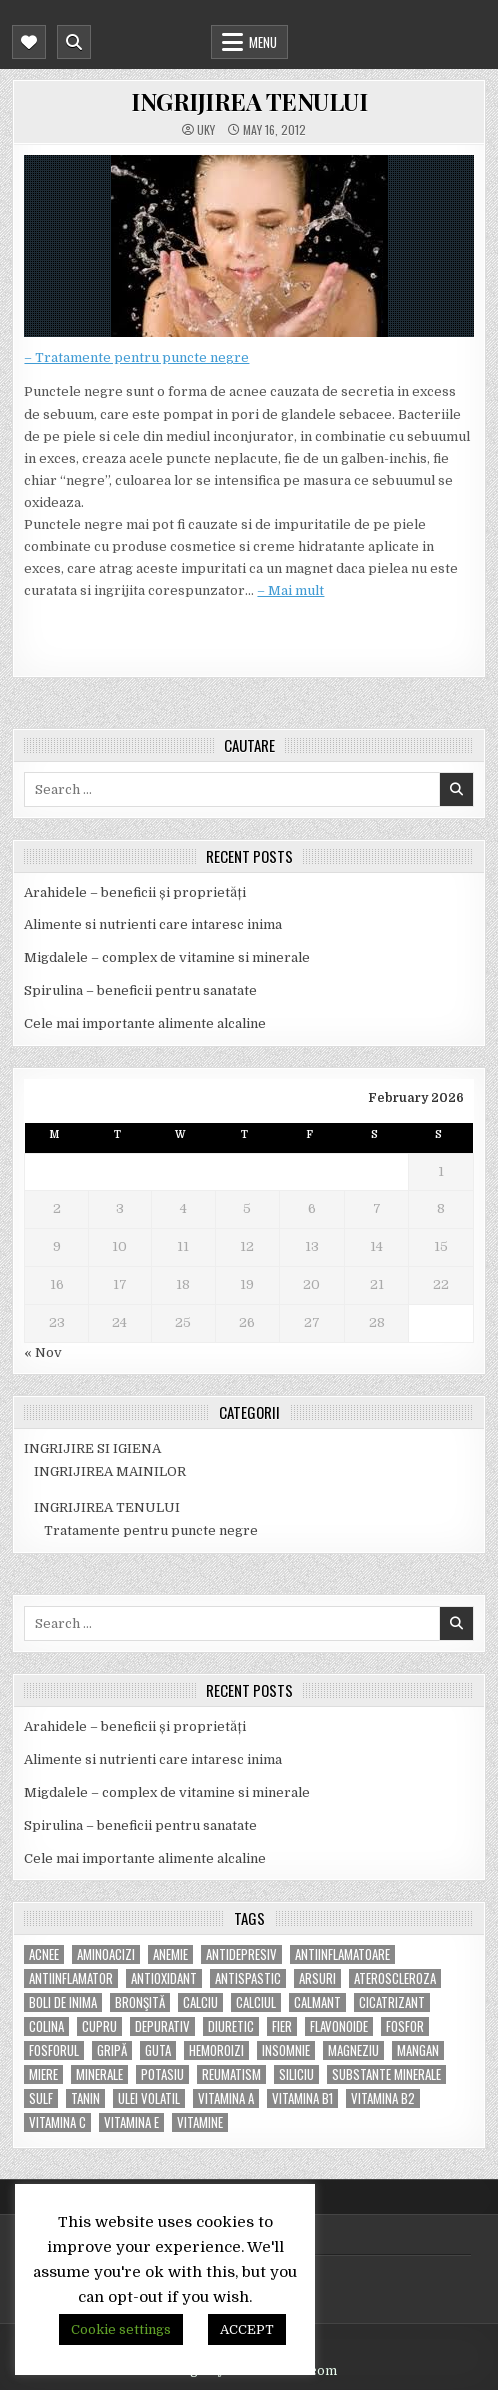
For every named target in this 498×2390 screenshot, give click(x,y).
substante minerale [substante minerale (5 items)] (386, 2074)
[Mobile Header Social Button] (29, 42)
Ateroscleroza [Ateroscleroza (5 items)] (395, 1978)
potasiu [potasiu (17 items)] (162, 2074)
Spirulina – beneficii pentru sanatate (140, 990)
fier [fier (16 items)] (282, 2026)
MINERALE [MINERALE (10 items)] (99, 2074)
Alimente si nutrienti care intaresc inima (153, 924)
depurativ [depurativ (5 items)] (162, 2026)
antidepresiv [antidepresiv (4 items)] (241, 1954)
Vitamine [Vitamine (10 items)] (200, 2122)
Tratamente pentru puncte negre (151, 1530)
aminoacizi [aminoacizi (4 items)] (106, 1954)
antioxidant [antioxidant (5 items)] (164, 1978)
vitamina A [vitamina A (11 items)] (226, 2098)
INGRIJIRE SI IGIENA (92, 1448)
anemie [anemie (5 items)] (170, 1954)
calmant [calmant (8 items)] (317, 2002)
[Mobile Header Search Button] (74, 42)
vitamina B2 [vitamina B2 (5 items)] (383, 2098)
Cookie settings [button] (121, 2329)
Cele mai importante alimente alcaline (145, 1023)
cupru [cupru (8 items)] (99, 2026)
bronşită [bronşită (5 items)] (140, 2002)
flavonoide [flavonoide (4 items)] (339, 2026)
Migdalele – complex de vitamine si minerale (167, 957)
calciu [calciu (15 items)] (200, 2002)
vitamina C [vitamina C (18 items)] (57, 2122)
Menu (263, 42)
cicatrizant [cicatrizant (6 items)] (392, 2002)
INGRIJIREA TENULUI (249, 101)
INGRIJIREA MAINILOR (110, 1471)
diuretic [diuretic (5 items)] (231, 2026)
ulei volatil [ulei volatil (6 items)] (149, 2098)
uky (206, 130)
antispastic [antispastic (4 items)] (248, 1978)
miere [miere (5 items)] (43, 2074)
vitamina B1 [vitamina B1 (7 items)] (302, 2098)
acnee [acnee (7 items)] (44, 1954)
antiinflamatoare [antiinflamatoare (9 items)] (342, 1954)
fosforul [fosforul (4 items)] (54, 2050)
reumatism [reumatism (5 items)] (231, 2074)
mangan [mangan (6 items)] (418, 2050)
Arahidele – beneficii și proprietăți (135, 892)
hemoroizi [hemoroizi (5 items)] (216, 2050)
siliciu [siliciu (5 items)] (296, 2074)
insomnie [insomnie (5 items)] (286, 2050)
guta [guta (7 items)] (158, 2050)
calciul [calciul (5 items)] (256, 2002)
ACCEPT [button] (247, 2329)
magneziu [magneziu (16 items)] (353, 2050)
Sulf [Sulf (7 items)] (41, 2098)
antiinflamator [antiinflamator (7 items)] (71, 1978)
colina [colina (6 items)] (46, 2026)
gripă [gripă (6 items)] (112, 2050)
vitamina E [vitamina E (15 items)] (131, 2122)
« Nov (43, 1352)
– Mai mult (290, 590)
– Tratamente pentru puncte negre (136, 357)
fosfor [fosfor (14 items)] (405, 2026)
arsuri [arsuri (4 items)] (317, 1978)
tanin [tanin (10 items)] (85, 2098)
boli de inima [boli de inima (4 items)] (63, 2002)
